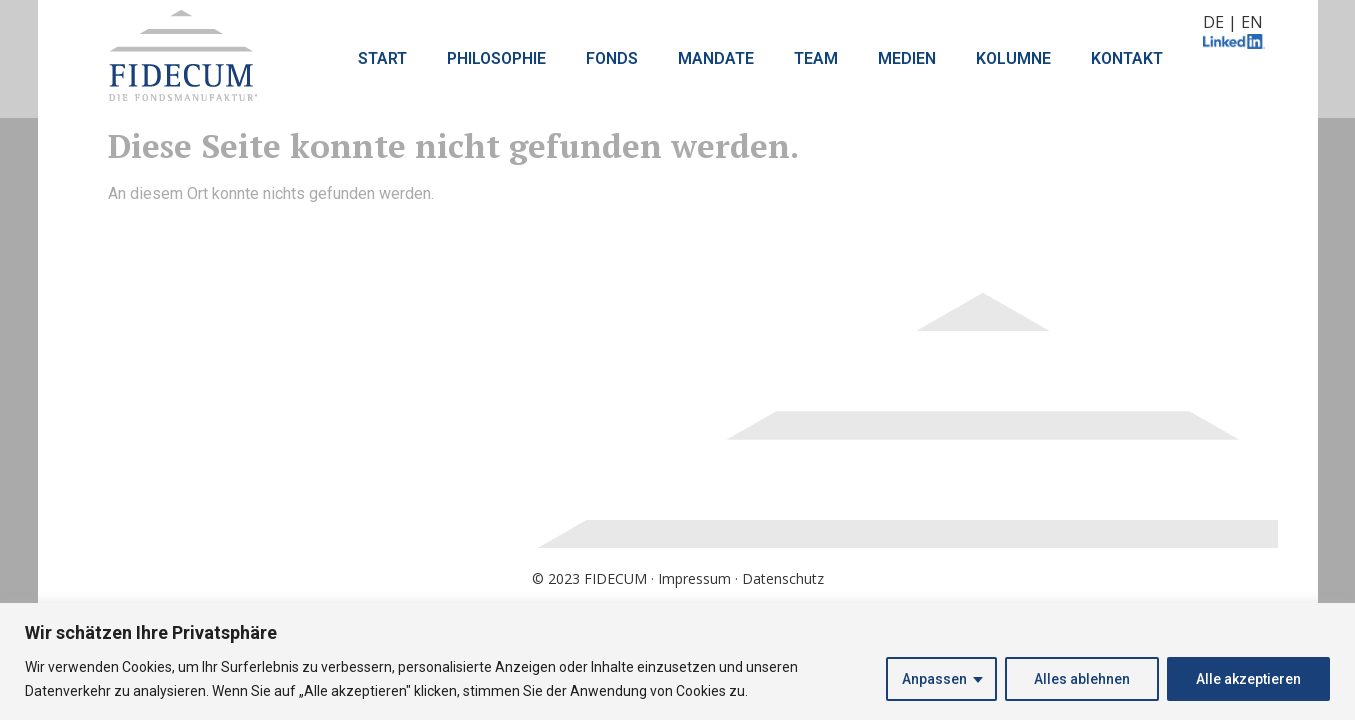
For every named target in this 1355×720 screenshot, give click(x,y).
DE (1213, 22)
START (382, 58)
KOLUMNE (1013, 58)
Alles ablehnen (1082, 679)
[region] (677, 661)
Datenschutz (783, 578)
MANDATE (716, 58)
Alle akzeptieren (1248, 679)
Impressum (694, 578)
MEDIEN (907, 58)
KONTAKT (1127, 58)
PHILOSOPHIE (496, 58)
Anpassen (934, 679)
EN (1252, 22)
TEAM (816, 58)
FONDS (612, 58)
